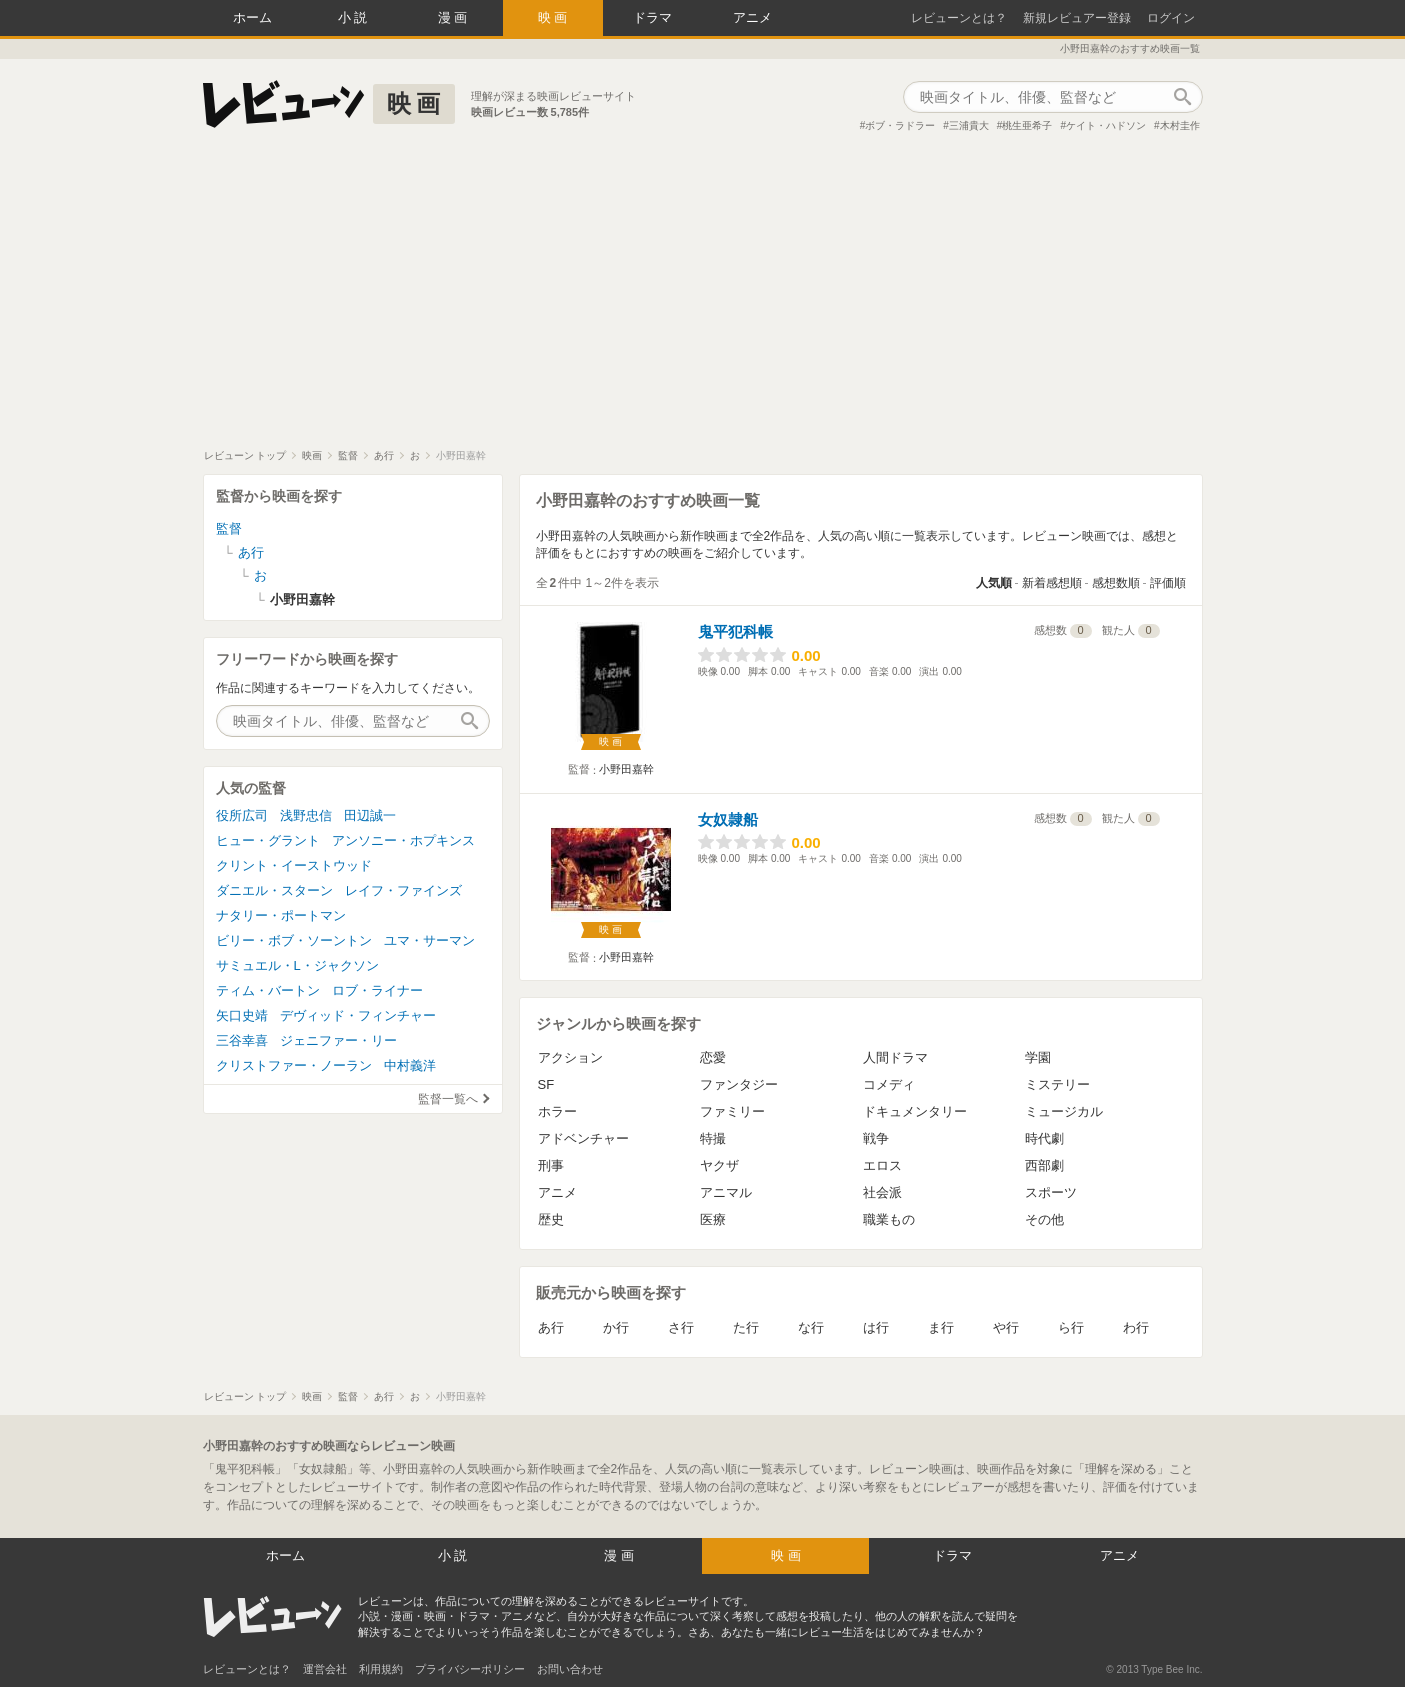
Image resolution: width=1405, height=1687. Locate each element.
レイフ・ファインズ (403, 890)
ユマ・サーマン (429, 940)
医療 (713, 1219)
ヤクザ (719, 1165)
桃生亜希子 (1027, 125)
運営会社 (325, 1669)
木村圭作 (1180, 125)
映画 (555, 17)
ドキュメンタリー (915, 1111)
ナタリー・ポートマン (281, 915)
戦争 (876, 1138)
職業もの (889, 1219)
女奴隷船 (728, 819)
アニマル (726, 1192)
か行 (616, 1327)
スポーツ (1051, 1192)
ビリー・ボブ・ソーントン (294, 940)
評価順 (1168, 583)
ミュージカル (1064, 1111)
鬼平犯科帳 (735, 631)
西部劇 (1044, 1165)
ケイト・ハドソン (1106, 125)
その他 (1044, 1219)
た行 (746, 1327)
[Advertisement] (703, 299)
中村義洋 (410, 1065)
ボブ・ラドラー (900, 125)
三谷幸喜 (242, 1040)
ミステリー (1057, 1084)
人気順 (994, 583)
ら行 (1071, 1327)
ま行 (941, 1327)
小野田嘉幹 (626, 769)
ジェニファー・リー (338, 1040)
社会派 (882, 1192)
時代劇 (1044, 1138)
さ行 (681, 1327)
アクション (570, 1057)
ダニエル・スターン (274, 890)
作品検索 (1183, 97)
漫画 (455, 17)
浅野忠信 (306, 815)
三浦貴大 (969, 125)
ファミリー (732, 1111)
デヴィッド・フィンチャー (358, 1015)
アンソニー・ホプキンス (403, 840)
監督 (229, 528)
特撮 (713, 1138)
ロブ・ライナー (377, 990)
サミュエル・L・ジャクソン (297, 965)
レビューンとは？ (959, 18)
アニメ (752, 17)
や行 (1006, 1327)
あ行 (551, 1327)
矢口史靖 (242, 1015)
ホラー (557, 1111)
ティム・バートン (268, 990)
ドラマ (652, 17)
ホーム (252, 17)
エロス (882, 1165)
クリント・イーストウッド (294, 865)
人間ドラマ (895, 1057)
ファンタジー (739, 1084)
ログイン (1171, 18)
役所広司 (242, 815)
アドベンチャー (583, 1138)
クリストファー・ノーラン (294, 1065)
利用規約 (381, 1669)
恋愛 (713, 1057)
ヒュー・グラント (268, 840)
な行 (811, 1327)
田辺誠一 (370, 815)
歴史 (551, 1219)
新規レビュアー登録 (1077, 18)
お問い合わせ (570, 1669)
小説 (355, 17)
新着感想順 (1052, 583)
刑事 (551, 1165)
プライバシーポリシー (470, 1669)
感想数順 (1116, 583)
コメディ (889, 1084)
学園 (1038, 1057)
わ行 (1136, 1327)
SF (546, 1084)
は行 (876, 1327)
